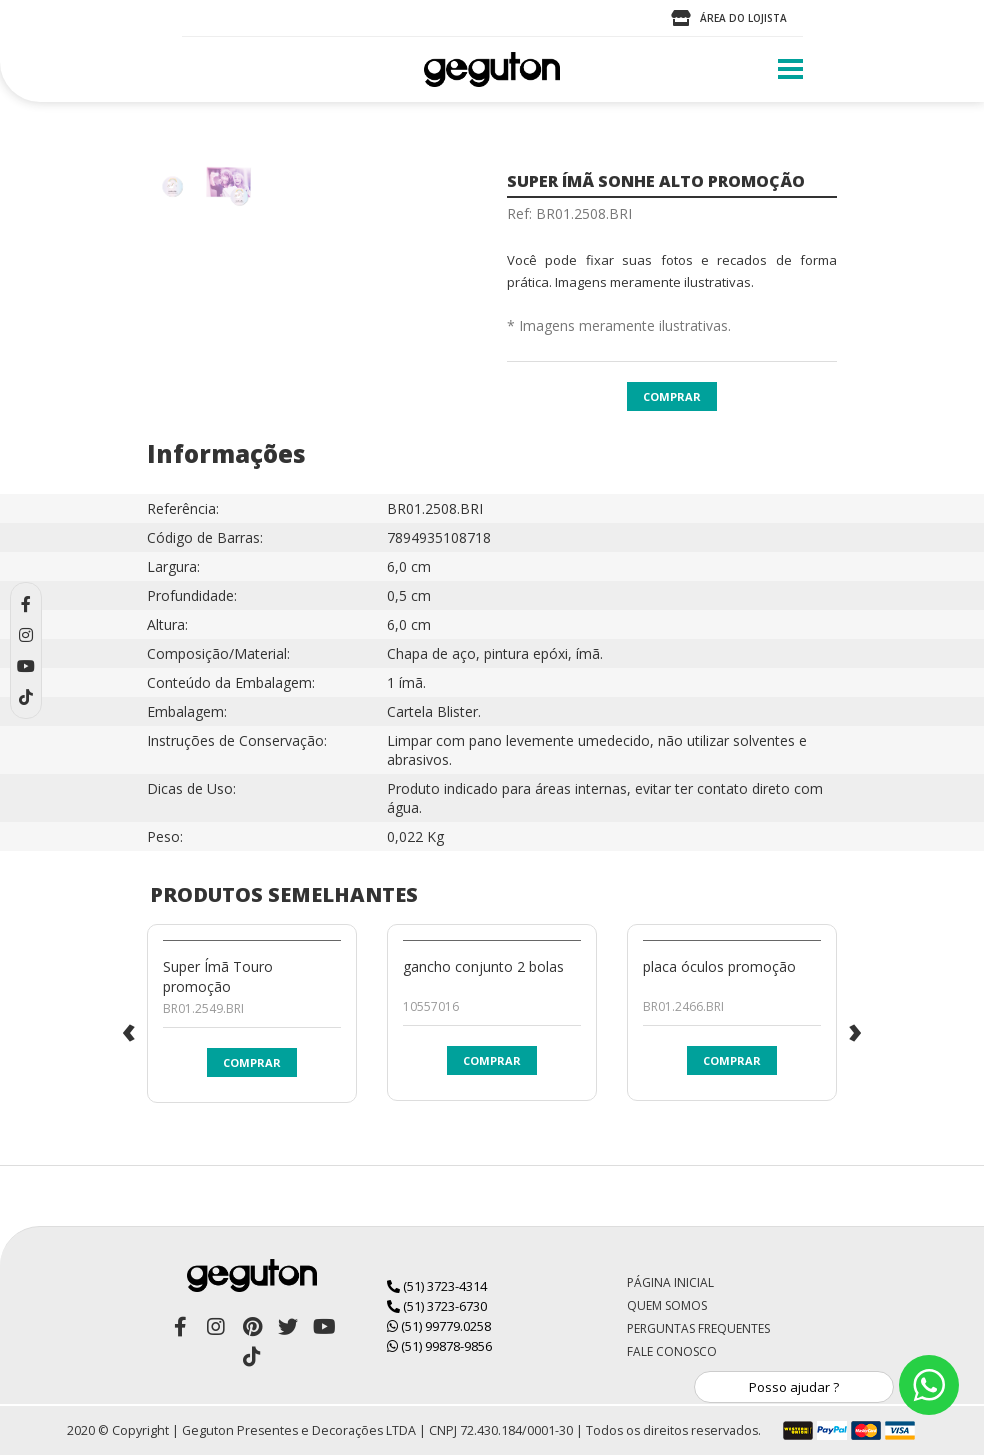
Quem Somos (667, 1305)
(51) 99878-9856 (439, 1346)
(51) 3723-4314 (437, 1286)
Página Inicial (670, 1282)
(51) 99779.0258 (439, 1326)
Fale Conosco (672, 1351)
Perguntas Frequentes (698, 1328)
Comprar (672, 396)
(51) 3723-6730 (437, 1306)
